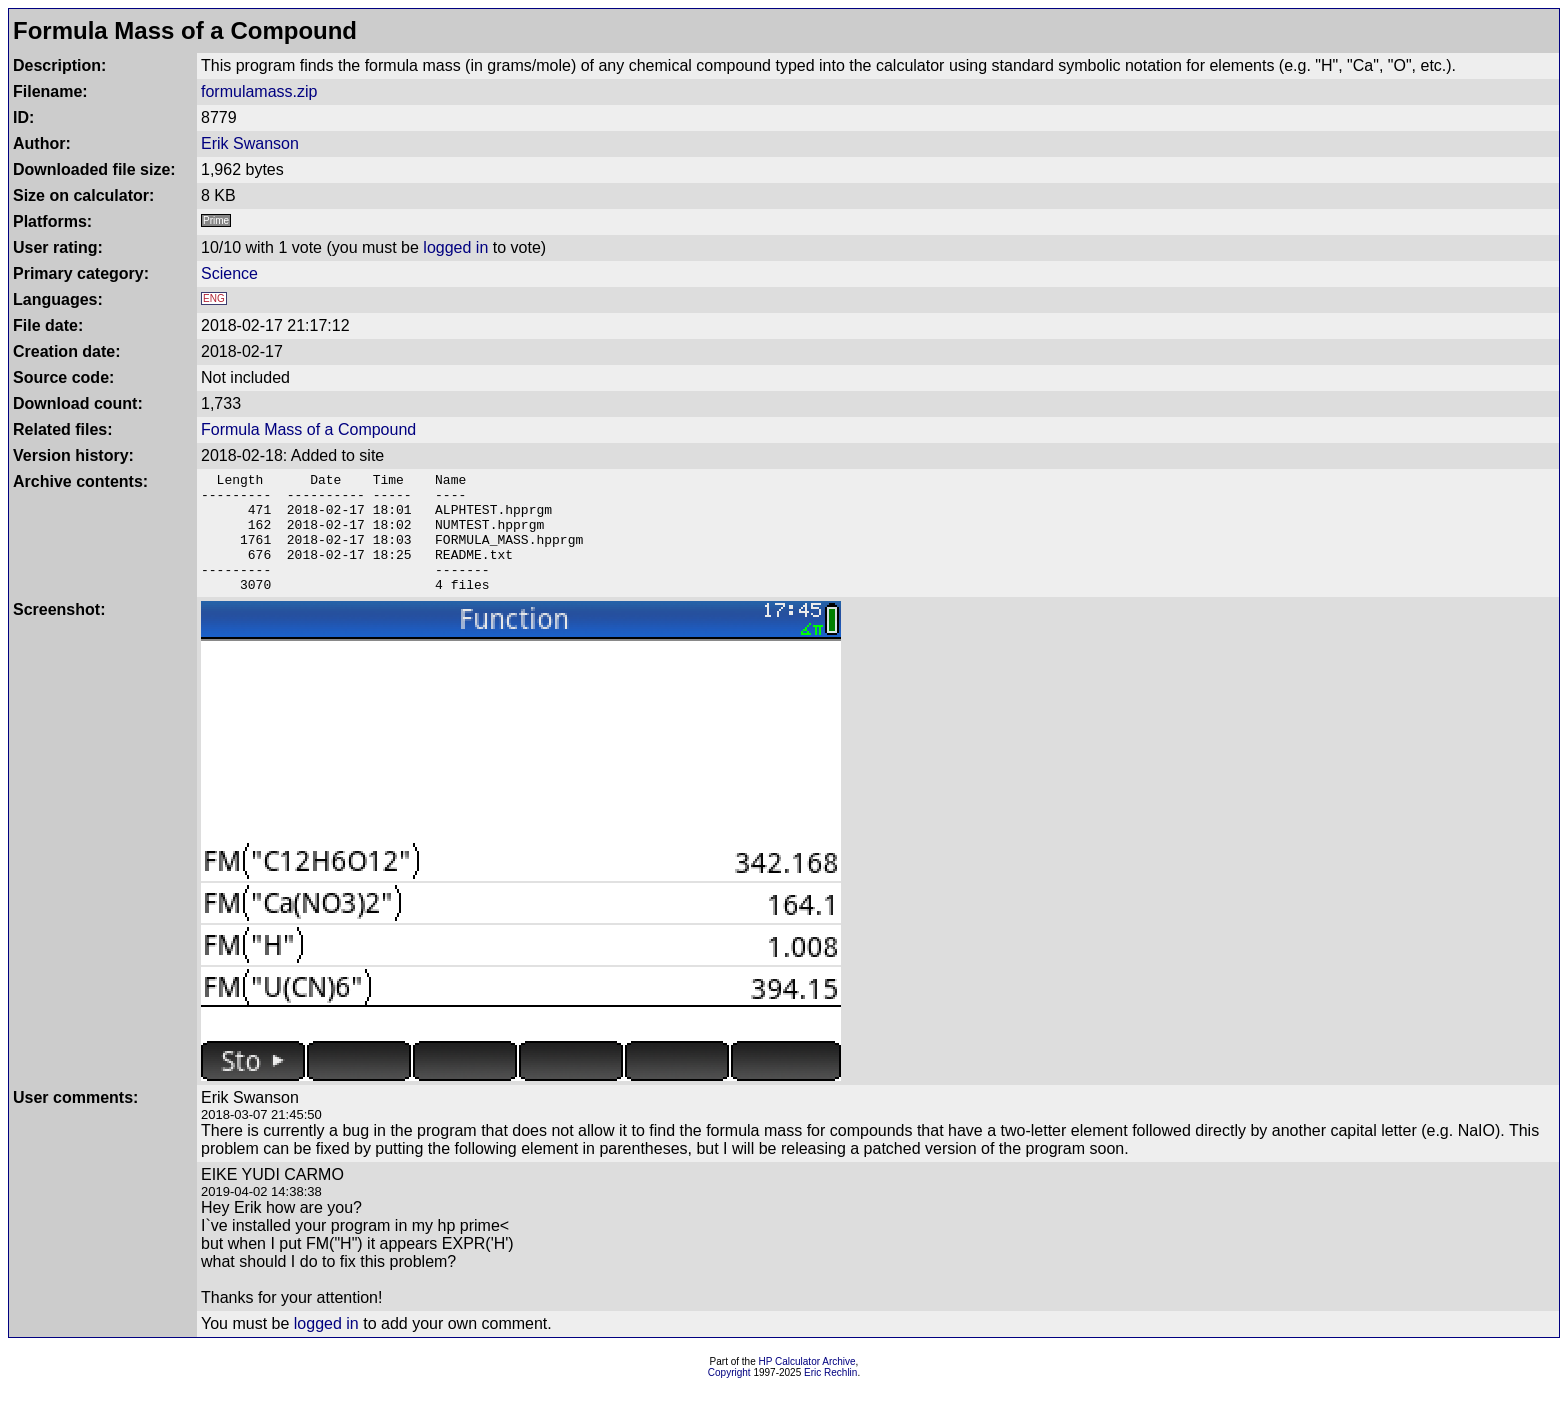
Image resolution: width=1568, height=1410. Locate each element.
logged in (455, 247)
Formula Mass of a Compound (308, 429)
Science (229, 273)
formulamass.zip (259, 91)
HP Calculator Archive (807, 1385)
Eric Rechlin (830, 1396)
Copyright (729, 1396)
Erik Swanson (250, 143)
